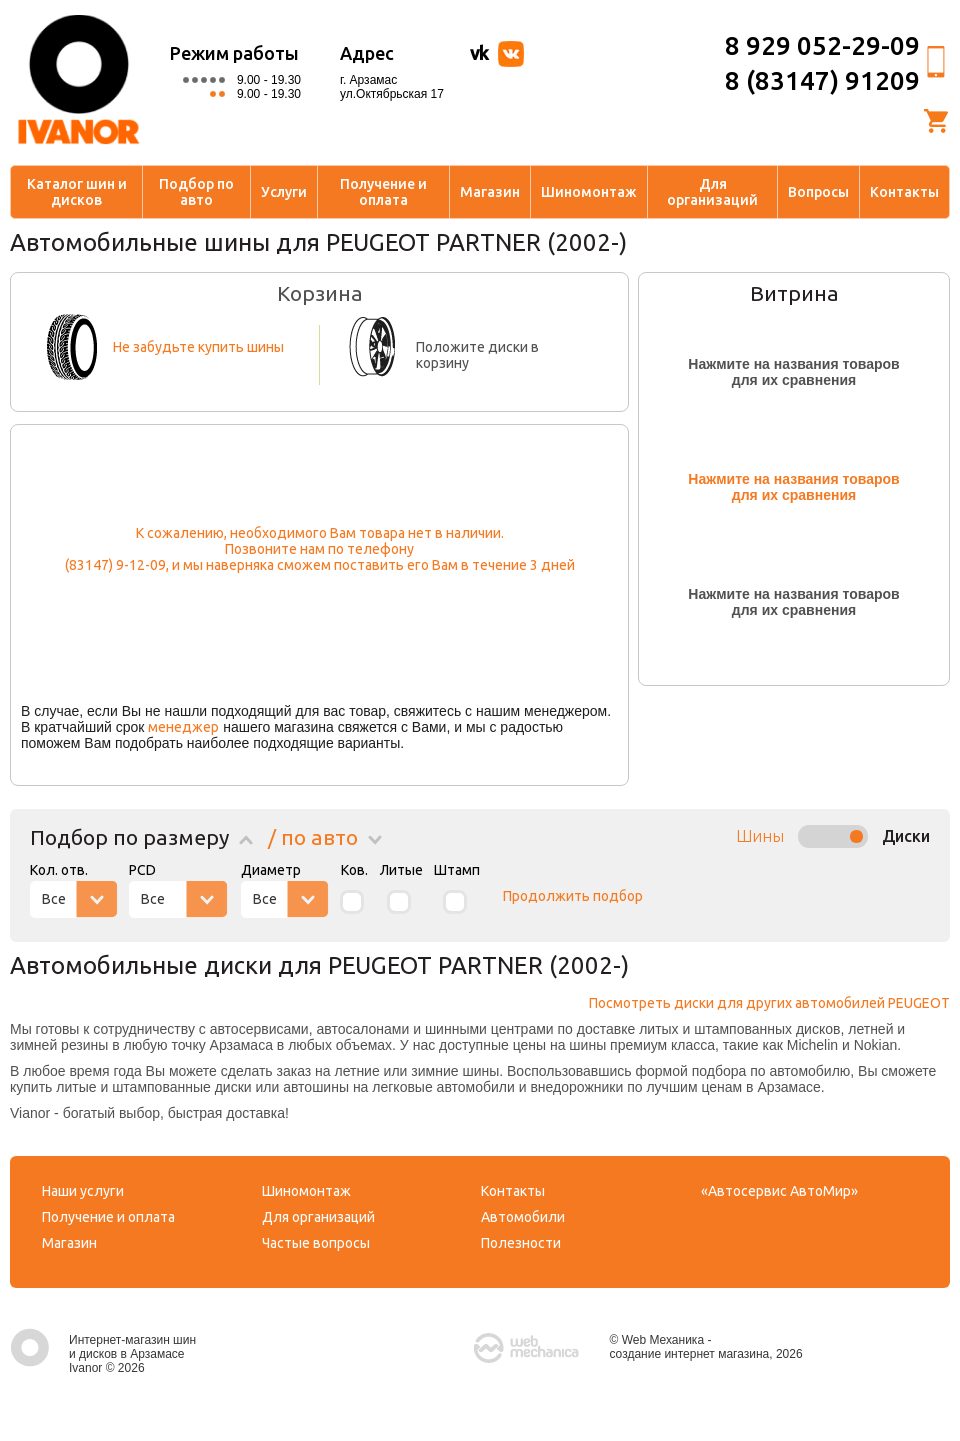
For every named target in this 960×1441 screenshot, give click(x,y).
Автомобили (523, 1217)
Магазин (490, 192)
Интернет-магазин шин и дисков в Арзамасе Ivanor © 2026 (103, 1354)
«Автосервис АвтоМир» (779, 1191)
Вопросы (818, 192)
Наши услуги (83, 1191)
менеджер (183, 727)
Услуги (284, 192)
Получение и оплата (383, 192)
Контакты (904, 192)
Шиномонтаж (589, 192)
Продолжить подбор (573, 896)
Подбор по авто (196, 192)
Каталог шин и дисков (77, 192)
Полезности (521, 1243)
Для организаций (712, 192)
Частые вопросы (316, 1243)
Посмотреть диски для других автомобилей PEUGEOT (769, 1003)
